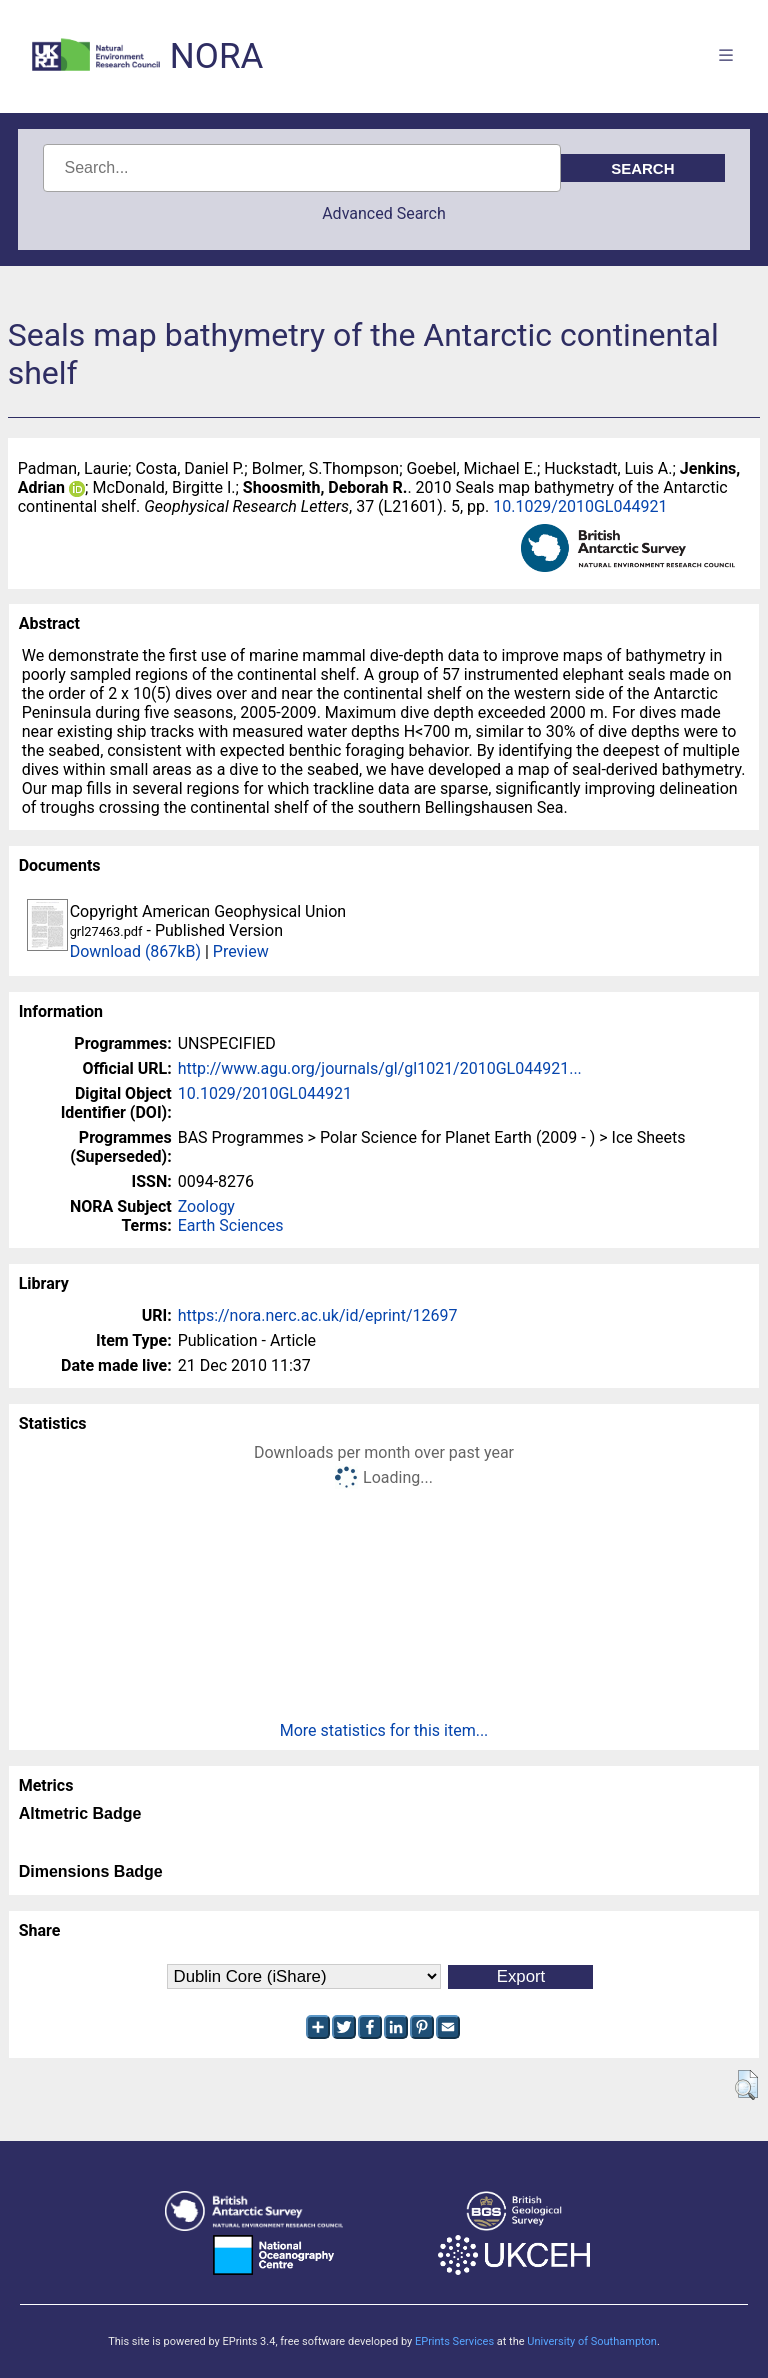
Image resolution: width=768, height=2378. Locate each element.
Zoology (206, 1206)
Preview (241, 951)
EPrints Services (454, 2341)
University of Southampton (592, 2341)
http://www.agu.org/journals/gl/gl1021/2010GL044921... (380, 1068)
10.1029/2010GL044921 (580, 506)
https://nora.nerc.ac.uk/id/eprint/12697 (318, 1315)
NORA (216, 56)
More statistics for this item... (384, 1730)
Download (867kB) (135, 951)
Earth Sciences (231, 1225)
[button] (746, 2085)
